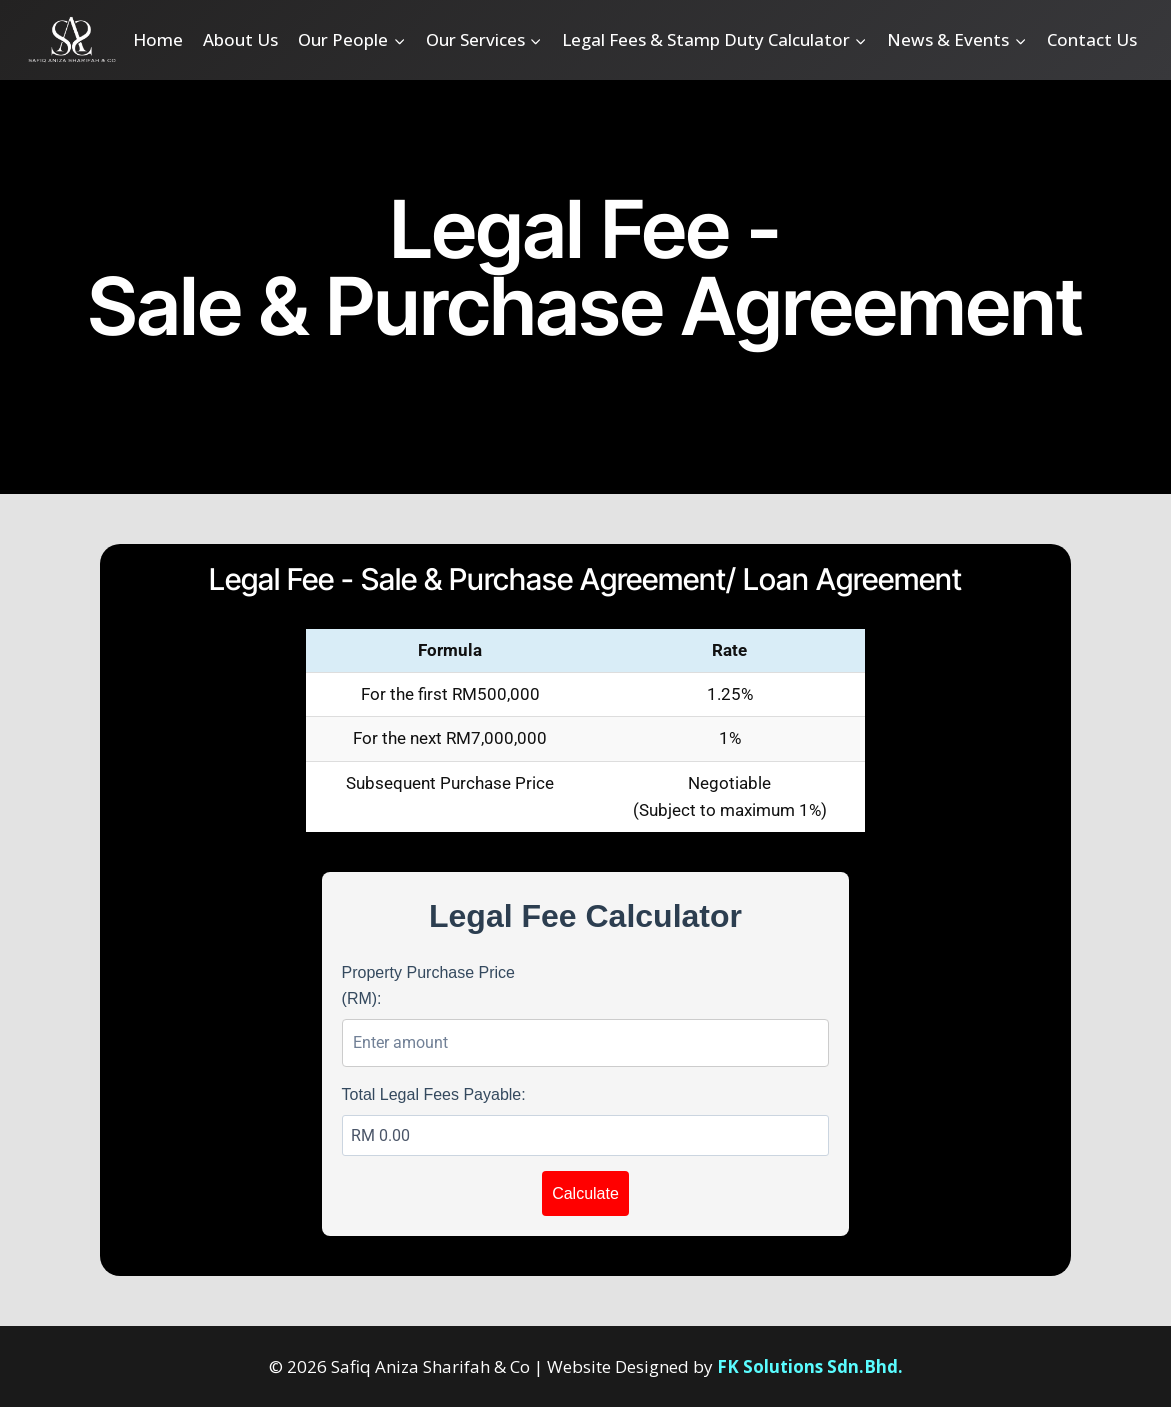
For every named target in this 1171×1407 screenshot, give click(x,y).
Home (158, 39)
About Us (240, 39)
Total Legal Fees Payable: (434, 1094)
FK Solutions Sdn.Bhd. (810, 1366)
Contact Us (1092, 39)
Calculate (585, 1193)
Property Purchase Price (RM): (428, 985)
